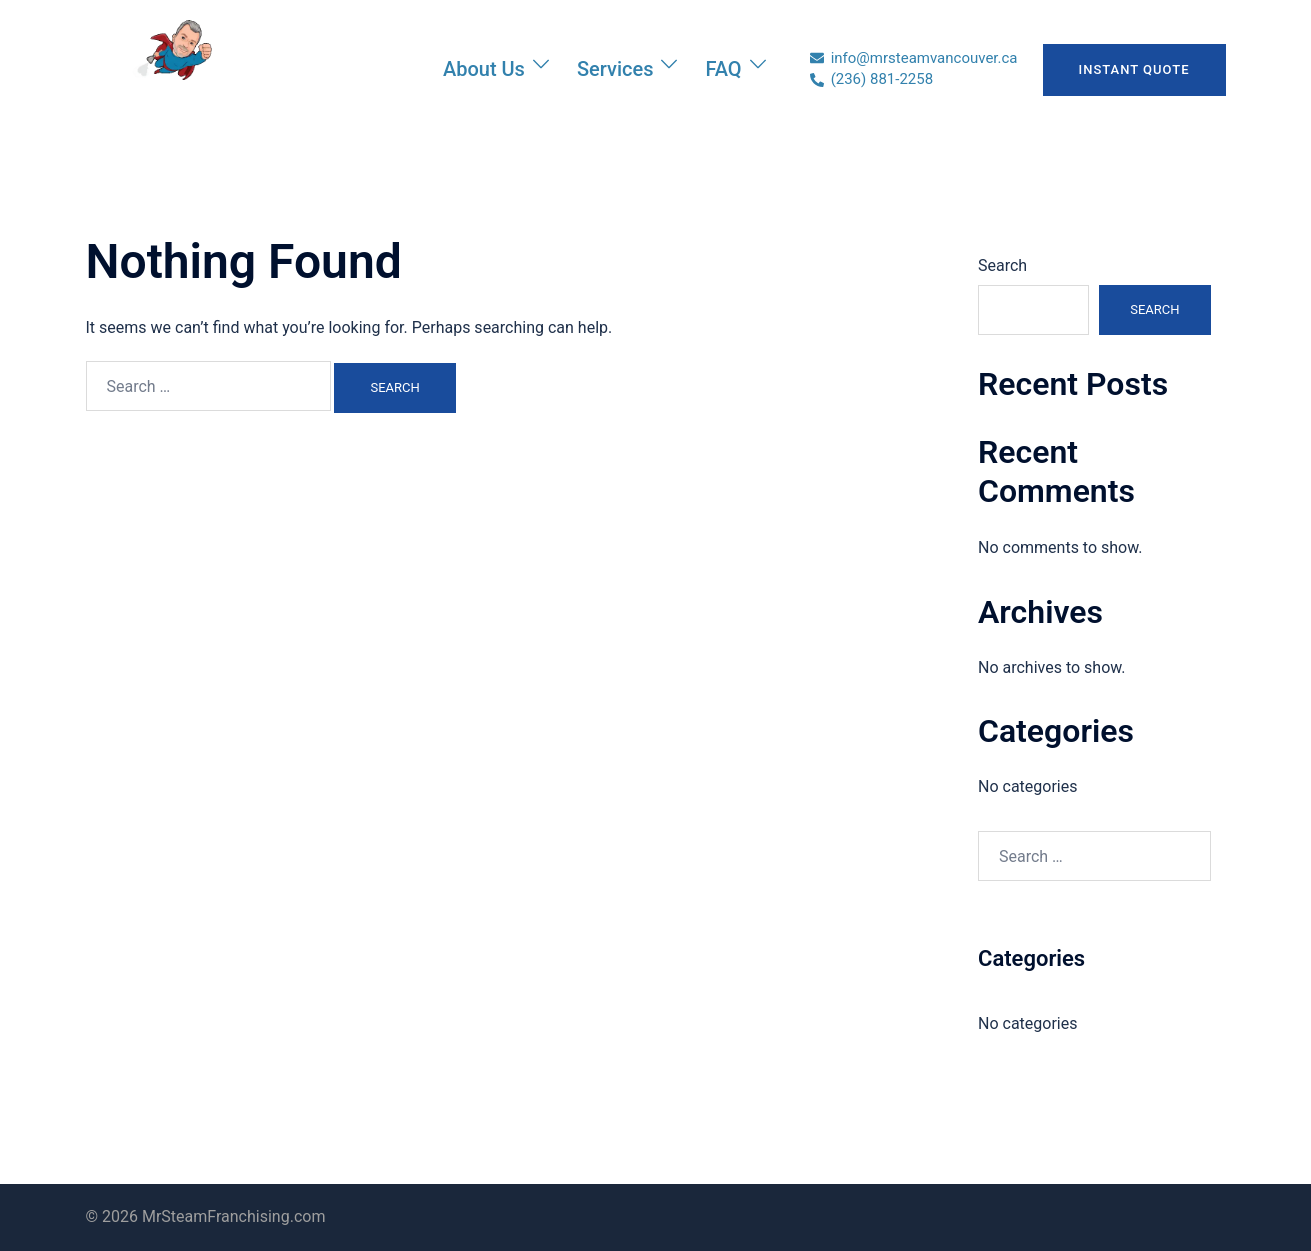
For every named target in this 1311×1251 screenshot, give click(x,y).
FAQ (723, 69)
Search (1002, 265)
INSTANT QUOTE (1134, 69)
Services (615, 69)
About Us (484, 69)
